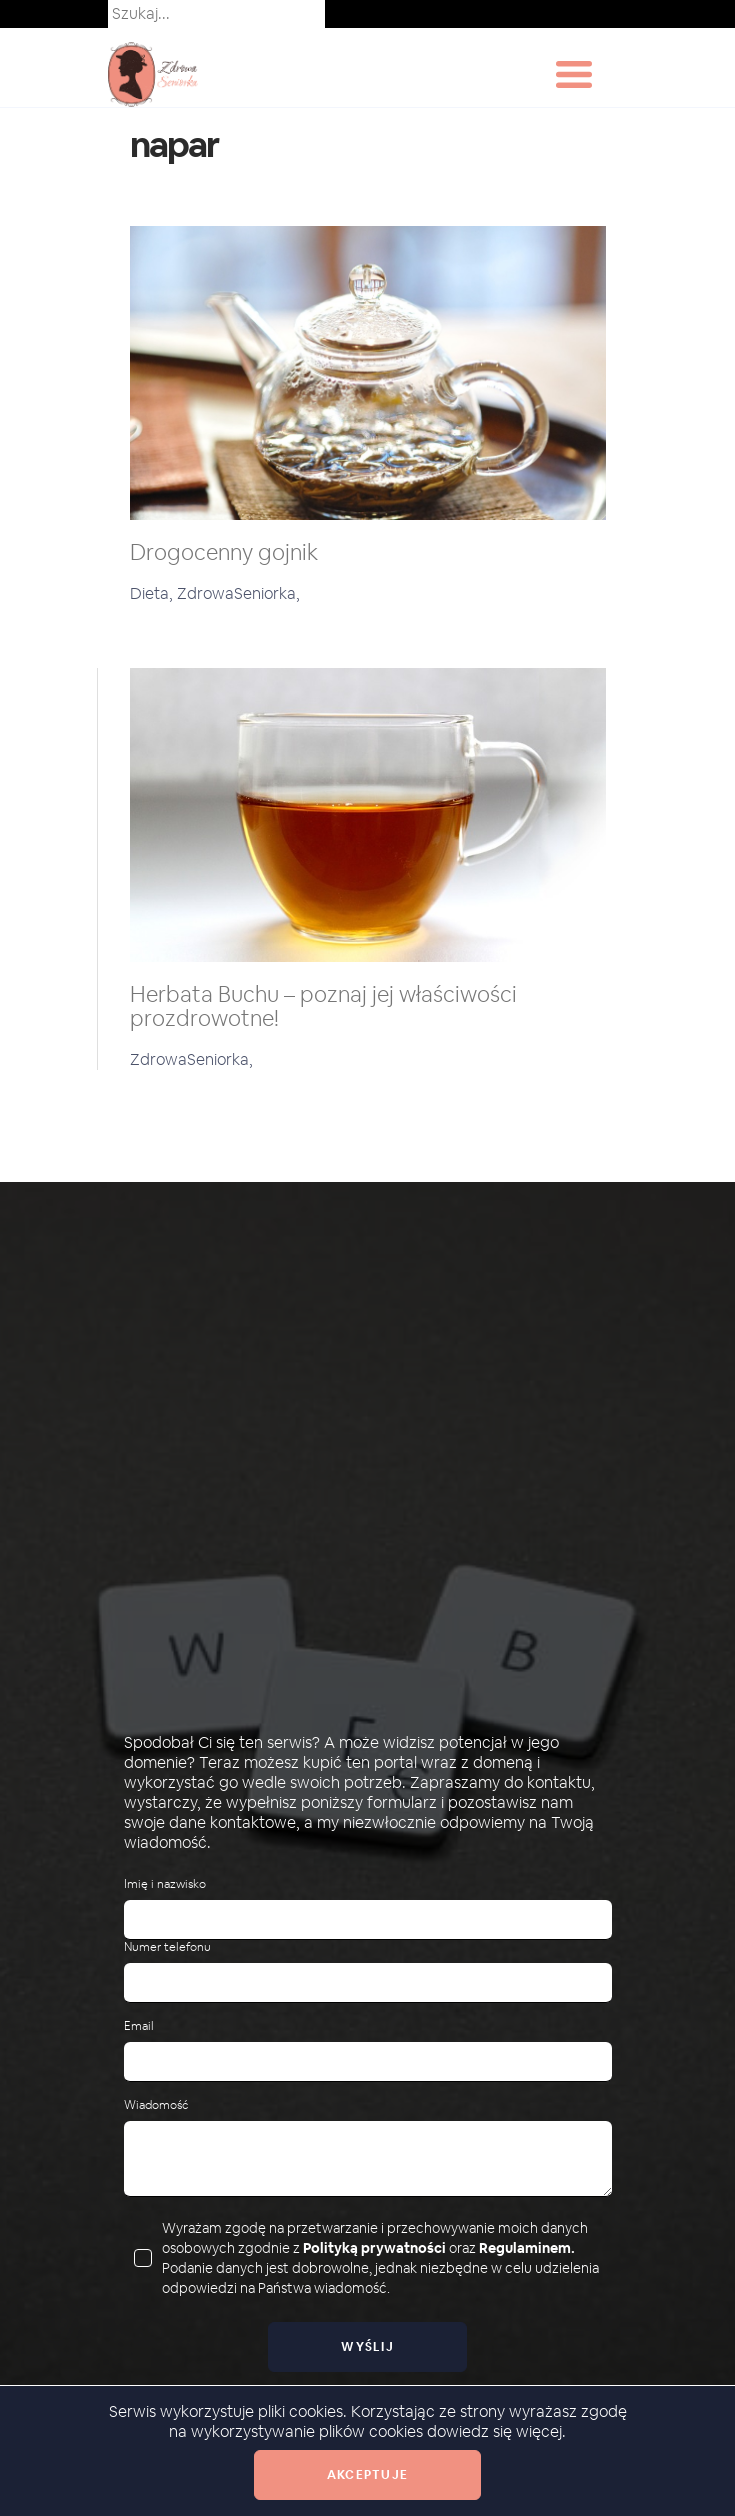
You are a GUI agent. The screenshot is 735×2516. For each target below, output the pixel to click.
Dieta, (153, 593)
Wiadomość (156, 2105)
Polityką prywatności (374, 2248)
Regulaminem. (527, 2248)
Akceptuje (367, 2475)
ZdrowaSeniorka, (238, 593)
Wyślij (367, 2347)
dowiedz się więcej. (496, 2431)
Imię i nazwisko (165, 1884)
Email (139, 2026)
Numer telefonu (167, 1947)
